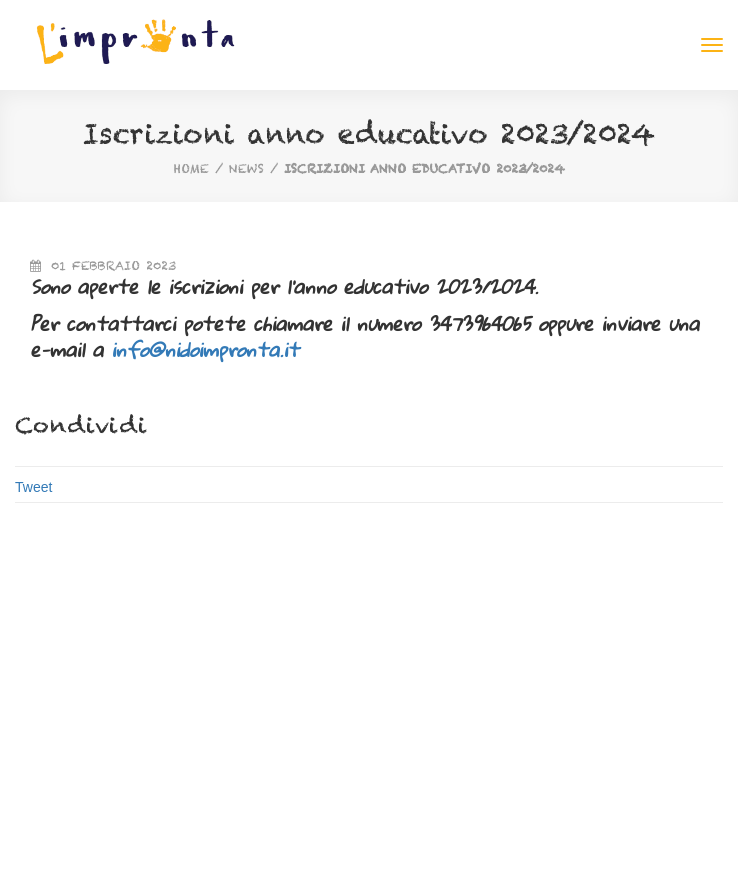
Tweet (33, 487)
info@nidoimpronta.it (205, 349)
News (246, 168)
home (191, 168)
